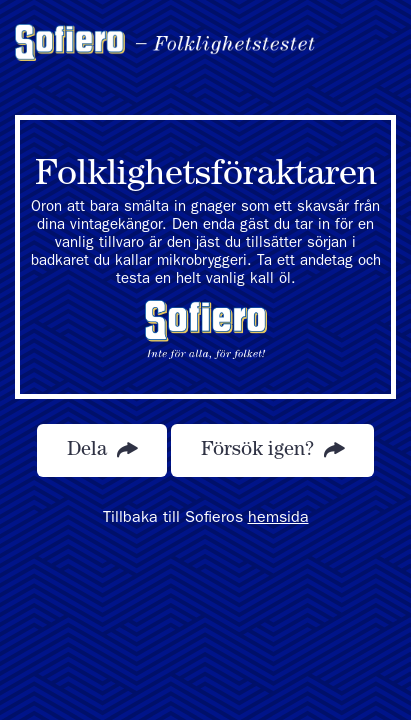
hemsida (278, 519)
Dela (102, 450)
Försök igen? (272, 450)
